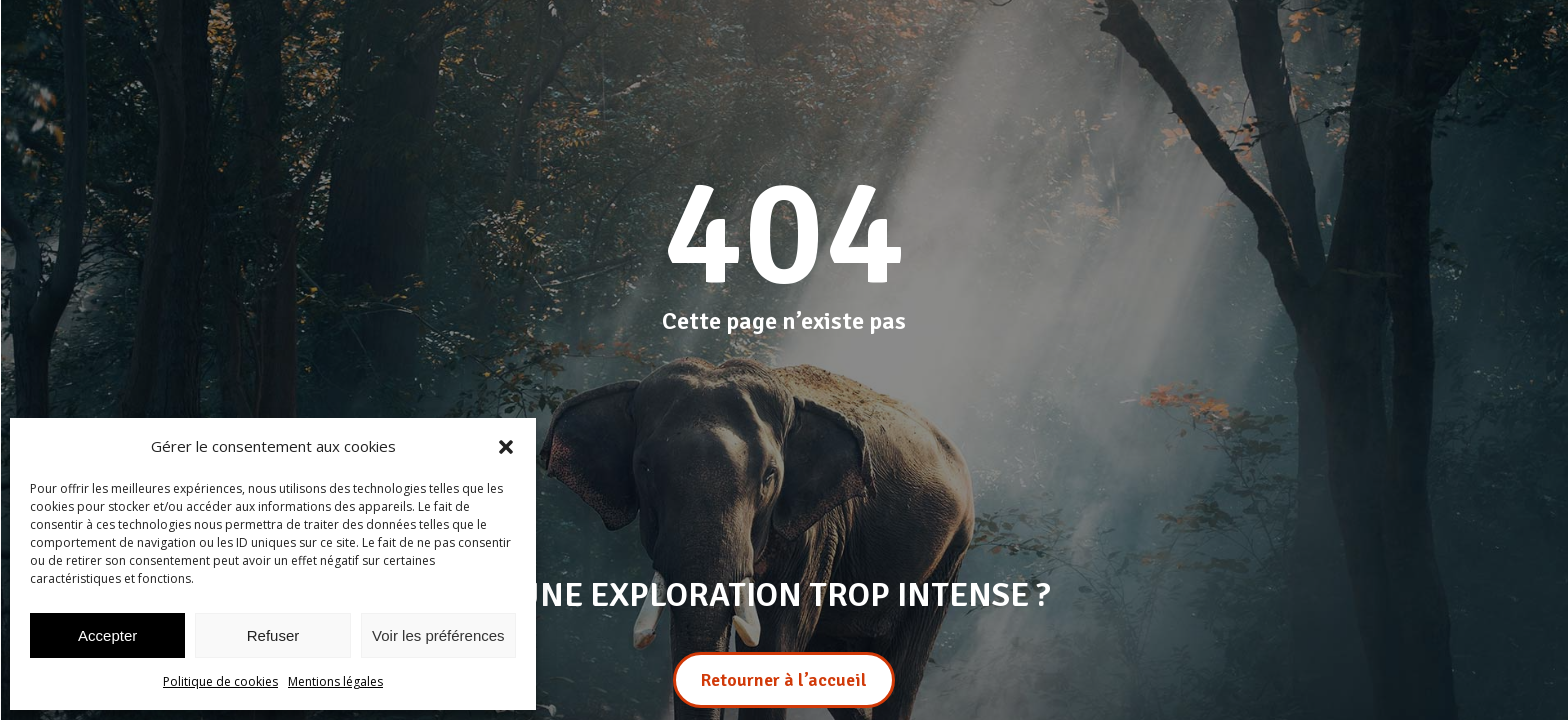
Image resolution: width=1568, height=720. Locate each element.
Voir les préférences (438, 635)
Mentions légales (335, 681)
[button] (506, 447)
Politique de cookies (220, 681)
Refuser (273, 635)
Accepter (107, 635)
